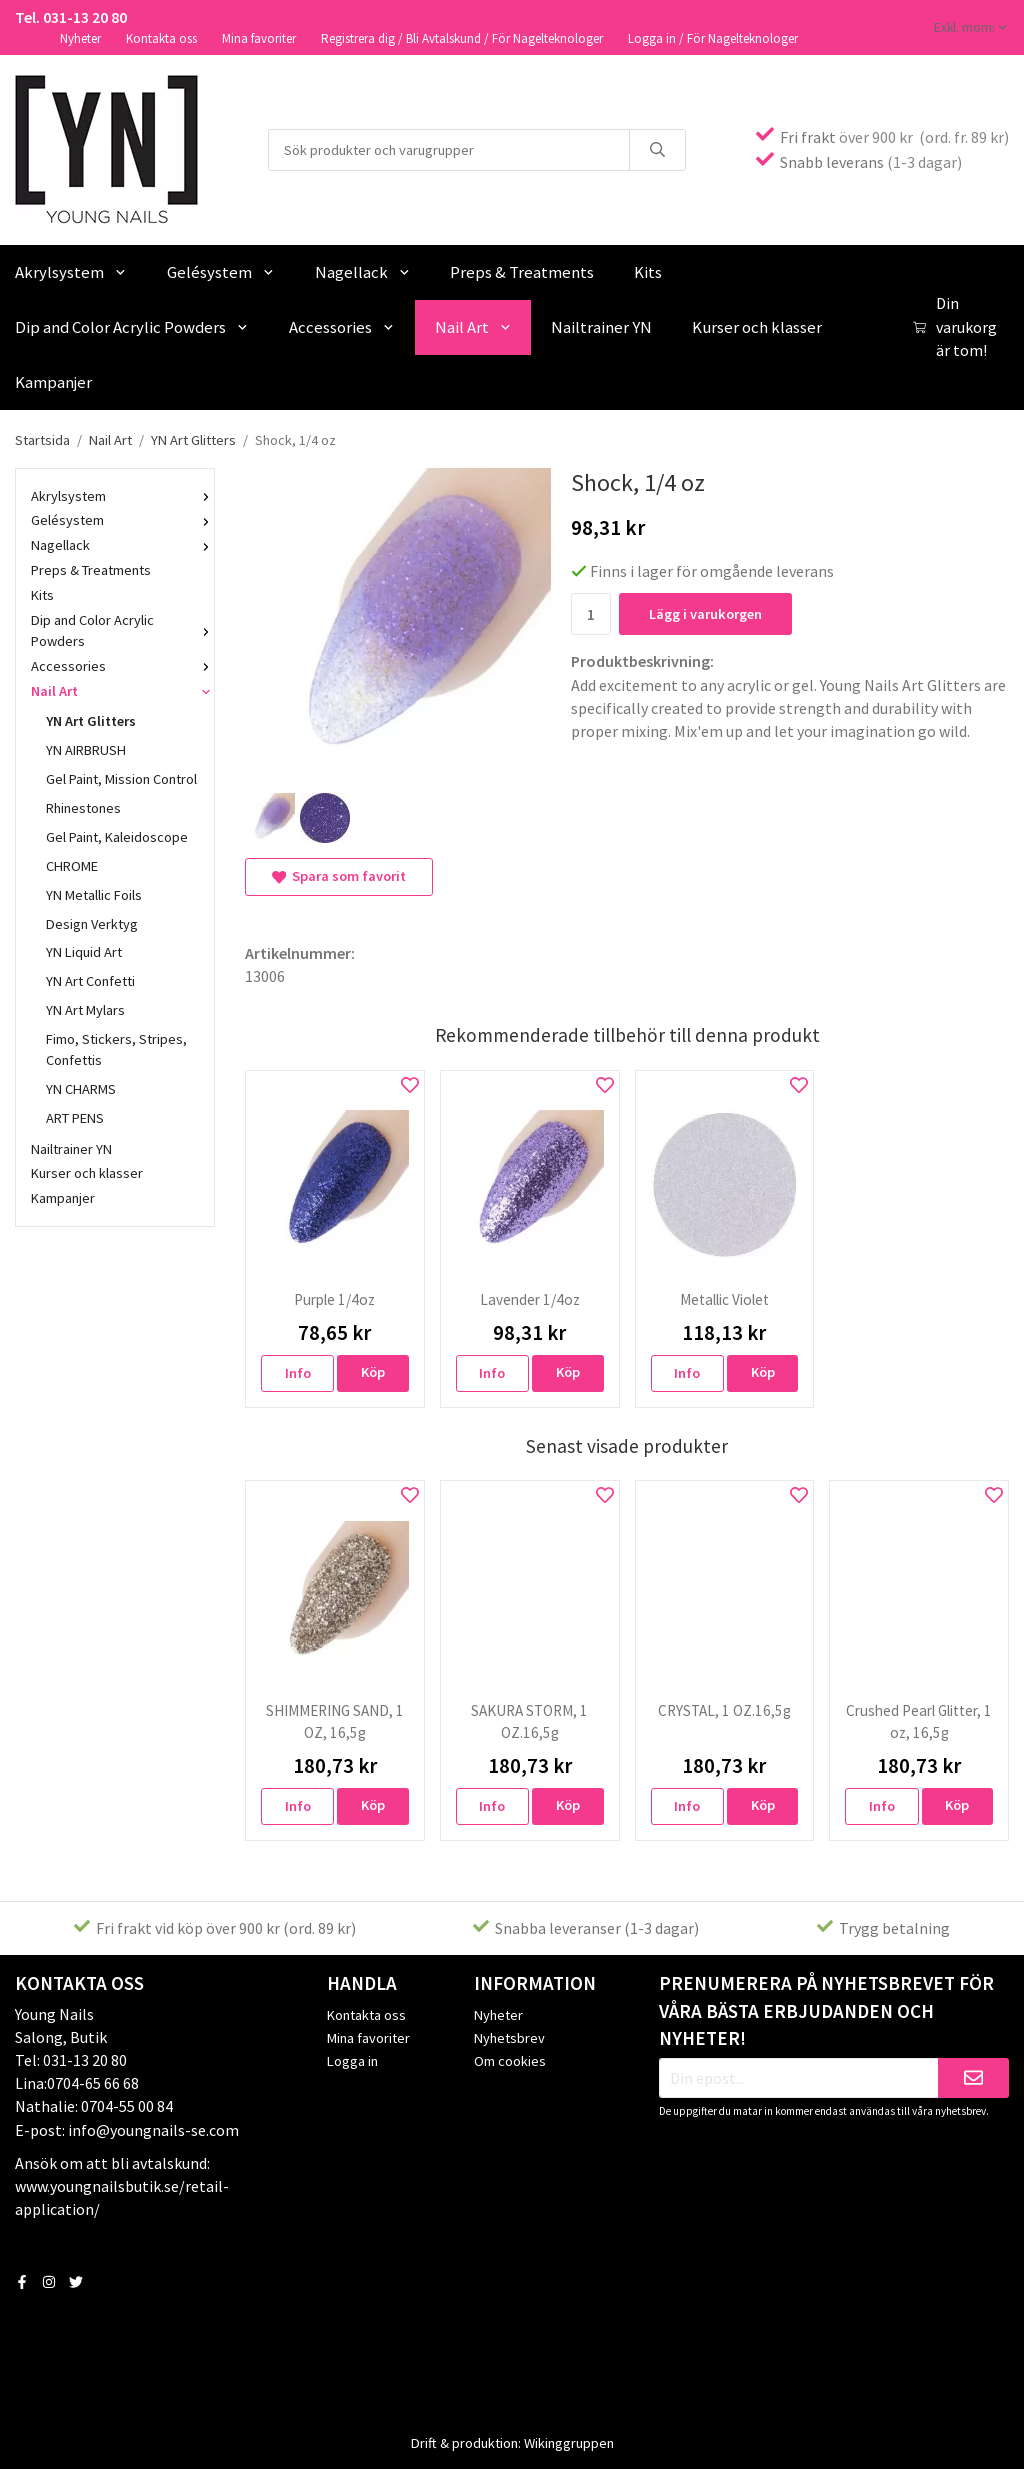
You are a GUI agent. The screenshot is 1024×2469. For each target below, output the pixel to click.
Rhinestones (83, 808)
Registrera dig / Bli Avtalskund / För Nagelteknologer (462, 38)
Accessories (342, 327)
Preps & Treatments (522, 272)
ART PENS (75, 1118)
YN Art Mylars (85, 1010)
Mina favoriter (259, 38)
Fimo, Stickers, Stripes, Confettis (116, 1049)
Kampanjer (63, 1198)
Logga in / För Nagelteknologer (713, 38)
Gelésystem (221, 272)
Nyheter (80, 38)
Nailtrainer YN (601, 327)
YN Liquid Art (84, 952)
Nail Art (473, 327)
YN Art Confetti (90, 981)
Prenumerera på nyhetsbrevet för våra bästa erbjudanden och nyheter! (826, 2011)
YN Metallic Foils (94, 895)
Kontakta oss (161, 38)
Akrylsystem (115, 496)
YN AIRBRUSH (86, 750)
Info (298, 1373)
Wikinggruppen (569, 2443)
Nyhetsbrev (509, 2038)
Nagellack (363, 272)
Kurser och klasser (757, 327)
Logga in (352, 2061)
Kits (648, 272)
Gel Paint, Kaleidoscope (117, 837)
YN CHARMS (81, 1089)
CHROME (72, 866)
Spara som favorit (339, 876)
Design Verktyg (92, 924)
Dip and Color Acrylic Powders (115, 630)
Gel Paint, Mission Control (121, 779)
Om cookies (510, 2061)
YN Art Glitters (91, 721)
